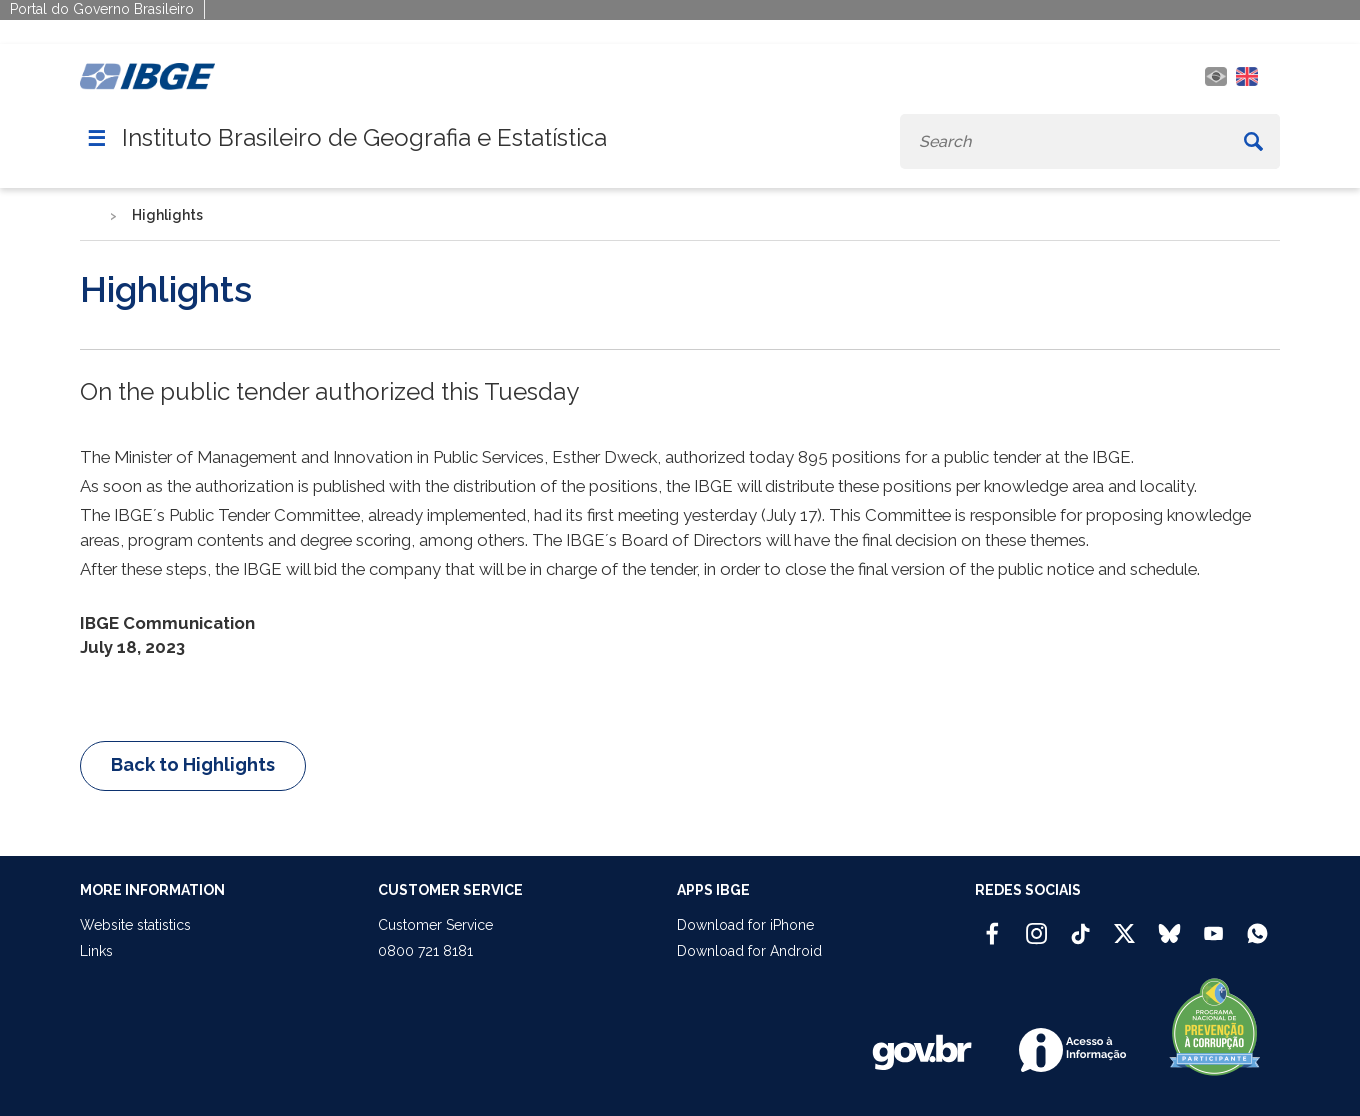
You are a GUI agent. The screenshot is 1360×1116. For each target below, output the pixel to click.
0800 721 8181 (425, 951)
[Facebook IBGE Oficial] (992, 925)
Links (96, 951)
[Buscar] (1253, 141)
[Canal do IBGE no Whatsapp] (1257, 925)
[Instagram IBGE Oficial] (1036, 925)
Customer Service (435, 925)
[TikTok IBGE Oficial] (1080, 925)
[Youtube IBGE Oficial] (1213, 925)
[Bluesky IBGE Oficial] (1169, 925)
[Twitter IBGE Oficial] (1124, 933)
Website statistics (135, 925)
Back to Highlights (193, 764)
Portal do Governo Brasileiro (102, 9)
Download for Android (749, 951)
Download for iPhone (745, 925)
